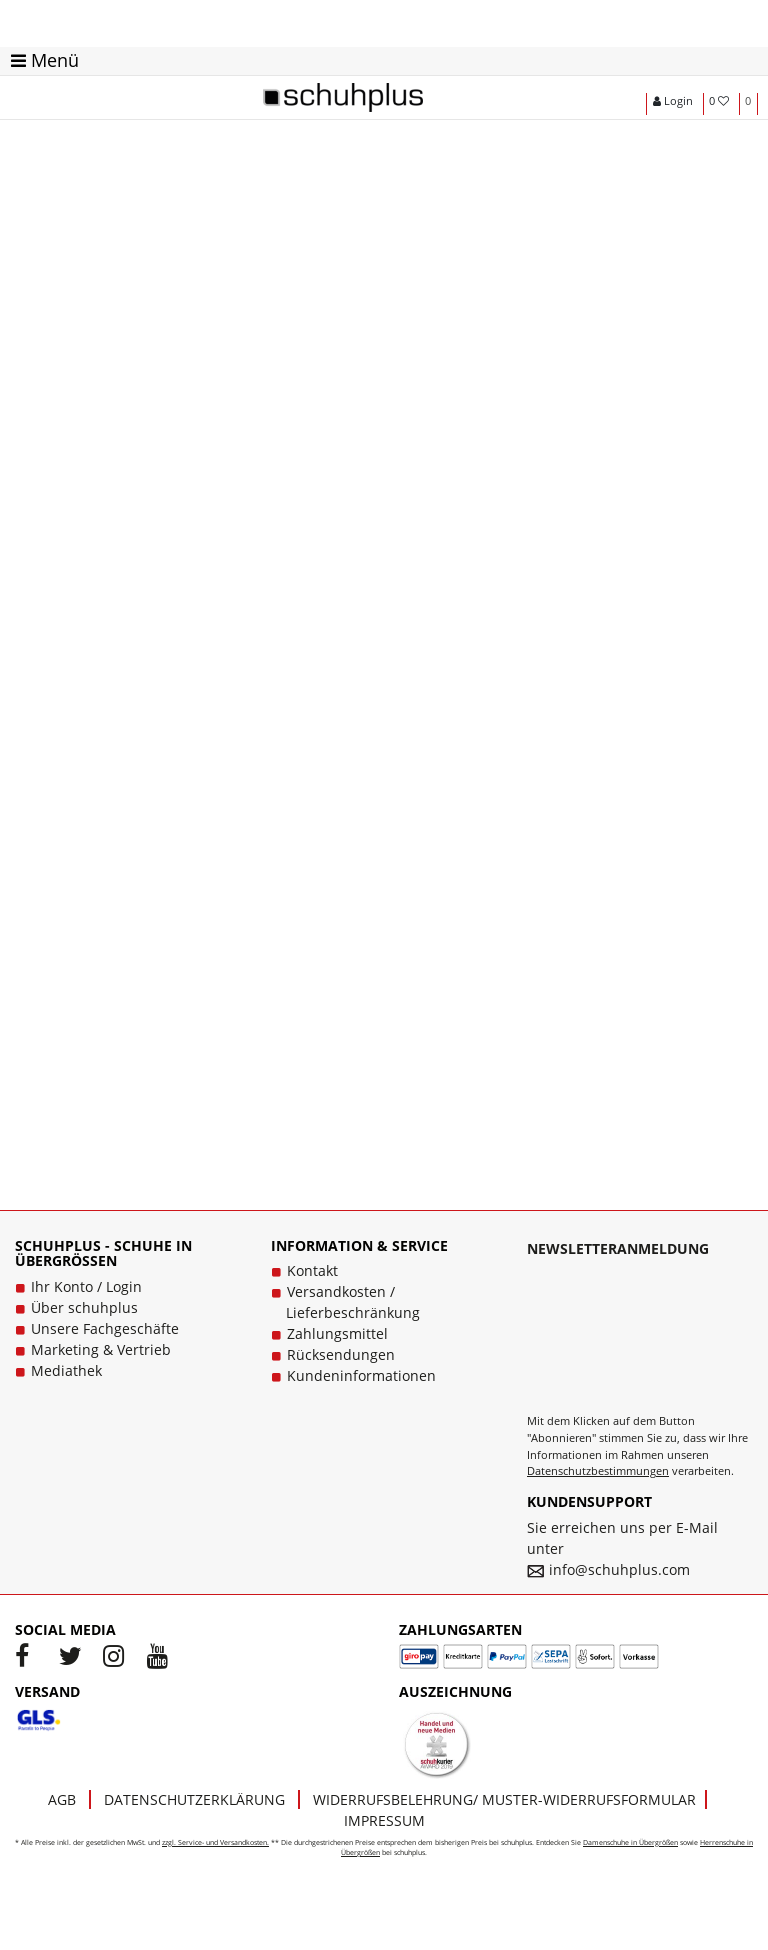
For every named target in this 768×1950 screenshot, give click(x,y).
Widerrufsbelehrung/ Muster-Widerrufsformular (504, 1799)
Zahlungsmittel (337, 1333)
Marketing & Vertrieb (101, 1349)
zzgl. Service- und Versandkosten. (215, 1842)
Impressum (384, 1820)
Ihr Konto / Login (86, 1286)
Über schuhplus (84, 1307)
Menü (45, 60)
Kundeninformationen (361, 1375)
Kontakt (312, 1270)
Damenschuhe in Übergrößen (630, 1842)
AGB (62, 1799)
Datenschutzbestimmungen (598, 1470)
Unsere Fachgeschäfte (105, 1328)
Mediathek (66, 1370)
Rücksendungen (341, 1354)
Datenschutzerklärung (194, 1799)
